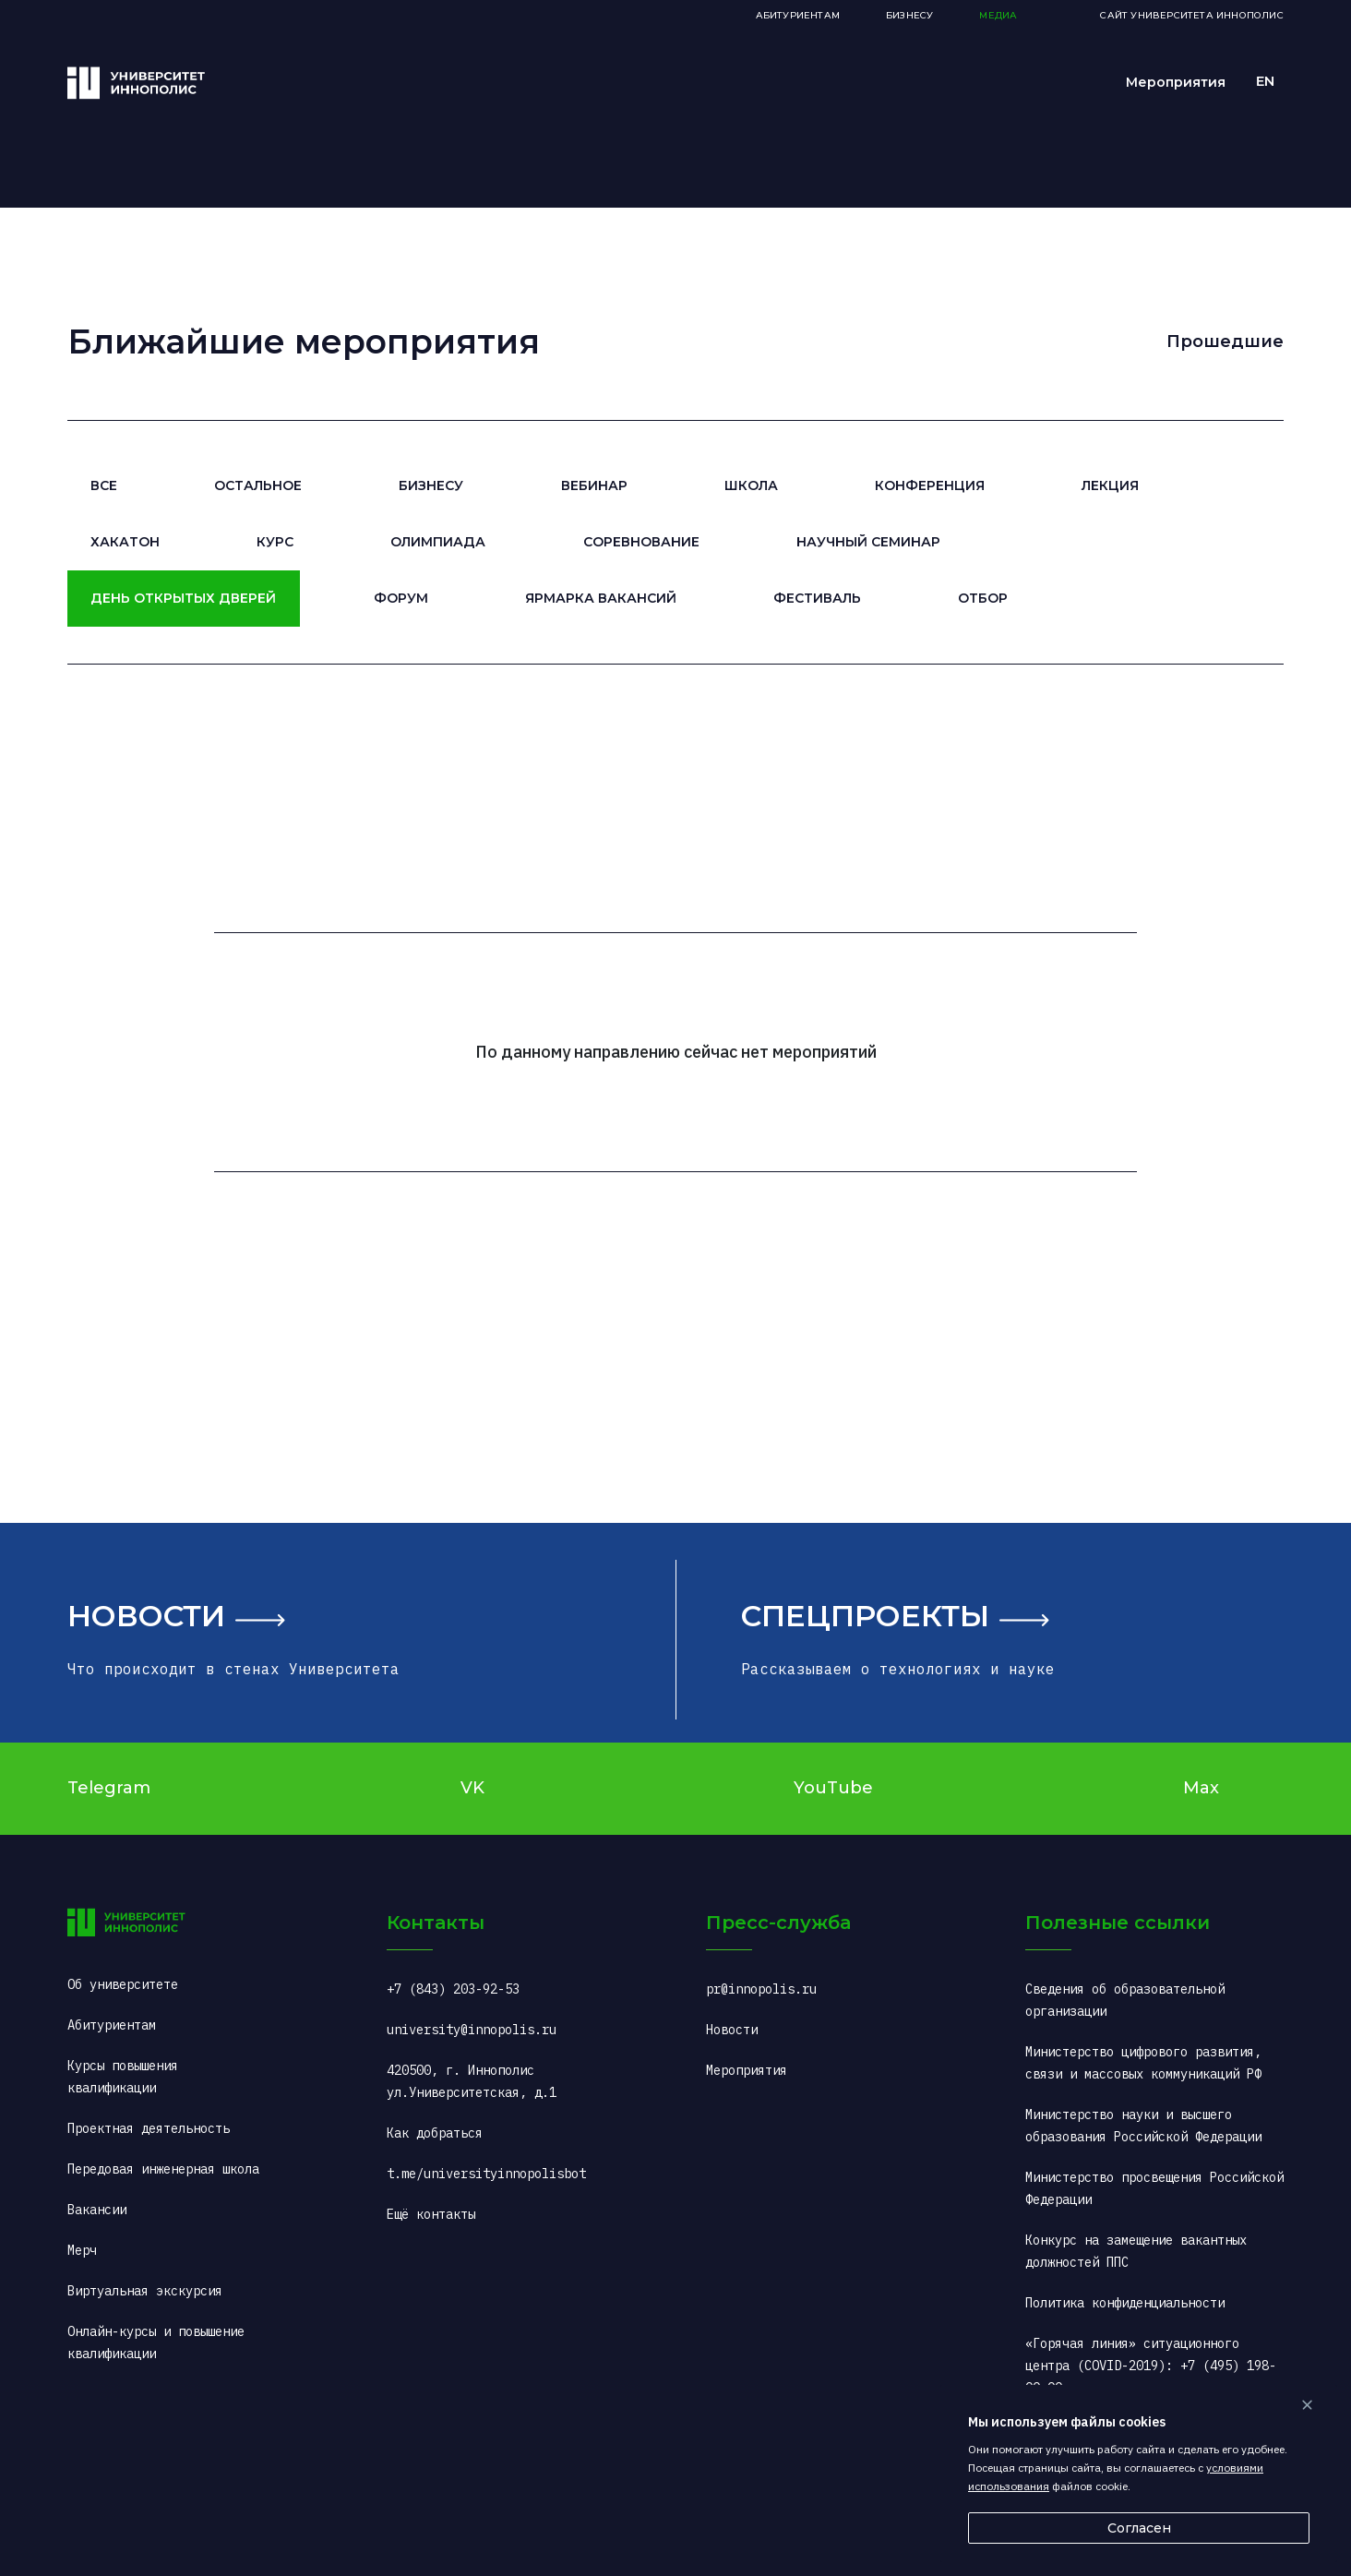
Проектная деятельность (148, 2128)
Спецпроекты (865, 1616)
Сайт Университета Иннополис (1191, 15)
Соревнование (641, 541)
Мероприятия (1175, 82)
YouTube (833, 1788)
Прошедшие (1225, 341)
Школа (751, 485)
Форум (401, 598)
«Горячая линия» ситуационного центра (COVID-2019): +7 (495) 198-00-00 (1150, 2365)
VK (472, 1788)
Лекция (1110, 485)
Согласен (1139, 2528)
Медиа (998, 15)
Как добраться (435, 2133)
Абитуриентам (798, 15)
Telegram (108, 1788)
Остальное (258, 485)
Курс (275, 541)
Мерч (82, 2250)
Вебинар (594, 485)
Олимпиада (437, 541)
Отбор (983, 598)
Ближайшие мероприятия (303, 341)
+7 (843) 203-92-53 (453, 1989)
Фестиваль (817, 598)
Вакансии (96, 2209)
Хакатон (125, 541)
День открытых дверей (183, 598)
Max (1201, 1788)
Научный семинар (868, 541)
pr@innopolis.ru (761, 1989)
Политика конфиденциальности (1125, 2302)
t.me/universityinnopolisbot (486, 2173)
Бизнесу (431, 485)
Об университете (122, 1984)
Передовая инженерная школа (163, 2169)
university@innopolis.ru (471, 2029)
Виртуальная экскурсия (144, 2290)
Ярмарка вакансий (600, 598)
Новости (146, 1616)
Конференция (930, 485)
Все (103, 485)
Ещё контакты (431, 2214)
